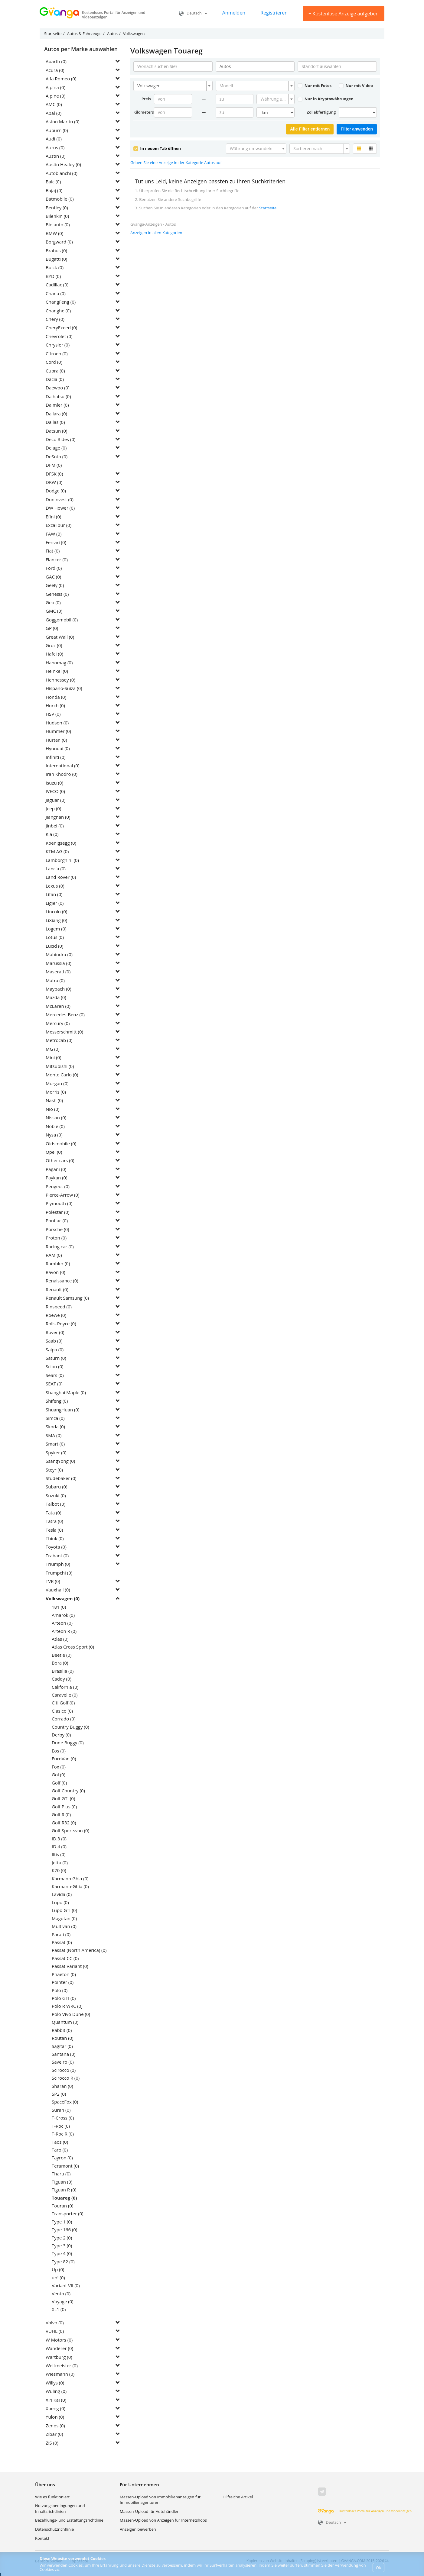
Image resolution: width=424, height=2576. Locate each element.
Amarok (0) (63, 1615)
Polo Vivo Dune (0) (71, 2014)
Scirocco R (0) (66, 2078)
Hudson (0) (57, 723)
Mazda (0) (56, 997)
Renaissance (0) (62, 1281)
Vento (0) (61, 2294)
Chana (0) (56, 293)
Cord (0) (54, 362)
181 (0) (59, 1607)
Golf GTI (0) (63, 1798)
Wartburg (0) (59, 2357)
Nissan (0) (56, 1117)
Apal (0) (53, 113)
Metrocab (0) (59, 1040)
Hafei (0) (54, 654)
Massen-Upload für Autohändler (149, 2511)
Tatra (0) (54, 1521)
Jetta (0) (60, 1862)
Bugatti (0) (56, 259)
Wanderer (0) (59, 2348)
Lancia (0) (56, 869)
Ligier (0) (55, 903)
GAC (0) (53, 577)
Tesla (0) (54, 1530)
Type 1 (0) (62, 2222)
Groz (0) (54, 645)
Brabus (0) (56, 250)
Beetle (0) (61, 1655)
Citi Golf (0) (63, 1703)
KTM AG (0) (57, 851)
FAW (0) (53, 534)
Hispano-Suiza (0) (64, 688)
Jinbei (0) (55, 826)
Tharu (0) (61, 2174)
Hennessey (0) (60, 680)
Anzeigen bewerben (138, 2529)
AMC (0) (54, 104)
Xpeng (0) (55, 2408)
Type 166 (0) (64, 2229)
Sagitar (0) (62, 2046)
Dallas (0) (55, 422)
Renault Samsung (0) (67, 1298)
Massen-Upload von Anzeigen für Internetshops (163, 2520)
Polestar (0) (58, 1212)
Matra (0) (55, 980)
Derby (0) (61, 1735)
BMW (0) (54, 233)
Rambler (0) (58, 1263)
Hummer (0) (58, 731)
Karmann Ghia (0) (70, 1878)
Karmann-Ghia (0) (70, 1886)
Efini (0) (53, 517)
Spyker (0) (56, 1452)
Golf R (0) (61, 1814)
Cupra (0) (55, 371)
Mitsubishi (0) (60, 1066)
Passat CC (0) (65, 1958)
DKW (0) (54, 482)
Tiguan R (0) (64, 2190)
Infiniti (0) (56, 757)
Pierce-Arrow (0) (63, 1195)
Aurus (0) (55, 147)
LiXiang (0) (56, 920)
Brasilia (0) (62, 1671)
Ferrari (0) (56, 542)
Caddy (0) (61, 1679)
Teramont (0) (65, 2166)
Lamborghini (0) (62, 860)
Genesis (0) (57, 594)
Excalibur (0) (58, 525)
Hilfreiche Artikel (238, 2497)
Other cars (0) (60, 1160)
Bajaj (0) (54, 190)
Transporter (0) (67, 2213)
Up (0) (58, 2269)
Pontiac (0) (57, 1220)
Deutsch (193, 13)
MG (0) (53, 1049)
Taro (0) (60, 2150)
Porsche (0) (57, 1229)
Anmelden (233, 12)
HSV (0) (53, 714)
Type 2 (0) (62, 2238)
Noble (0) (55, 1126)
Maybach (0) (58, 989)
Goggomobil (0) (62, 620)
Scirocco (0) (64, 2070)
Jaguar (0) (56, 800)
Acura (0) (55, 70)
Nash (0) (54, 1100)
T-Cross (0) (63, 2118)
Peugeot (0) (58, 1186)
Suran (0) (61, 2110)
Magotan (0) (64, 1918)
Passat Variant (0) (70, 1966)
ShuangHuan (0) (62, 1410)
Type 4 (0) (62, 2253)
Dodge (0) (56, 491)
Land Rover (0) (61, 877)
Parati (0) (61, 1934)
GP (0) (52, 628)
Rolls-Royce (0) (61, 1323)
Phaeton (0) (64, 1974)
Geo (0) (53, 602)
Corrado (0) (64, 1719)
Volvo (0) (55, 2323)
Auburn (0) (57, 130)
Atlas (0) (60, 1639)
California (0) (65, 1687)
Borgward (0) (59, 242)
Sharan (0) (62, 2086)
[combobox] (173, 86)
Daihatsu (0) (58, 396)
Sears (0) (55, 1375)
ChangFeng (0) (61, 302)
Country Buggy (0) (70, 1727)
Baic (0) (53, 182)
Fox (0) (59, 1767)
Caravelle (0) (64, 1695)
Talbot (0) (55, 1504)
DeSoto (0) (56, 456)
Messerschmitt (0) (64, 1032)
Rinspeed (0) (59, 1307)
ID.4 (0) (59, 1846)
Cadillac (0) (57, 285)
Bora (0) (60, 1663)
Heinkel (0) (57, 671)
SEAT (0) (54, 1384)
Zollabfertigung (321, 112)
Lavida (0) (62, 1894)
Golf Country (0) (68, 1791)
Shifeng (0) (57, 1401)
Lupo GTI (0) (64, 1910)
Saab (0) (54, 1341)
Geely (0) (55, 585)
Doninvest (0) (59, 499)
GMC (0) (54, 611)
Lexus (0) (55, 886)
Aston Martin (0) (63, 121)
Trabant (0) (57, 1555)
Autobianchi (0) (61, 173)
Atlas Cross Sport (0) (73, 1647)
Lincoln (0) (56, 911)
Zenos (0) (55, 2426)
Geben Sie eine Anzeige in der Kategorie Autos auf (176, 162)
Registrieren (274, 12)
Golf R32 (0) (64, 1823)
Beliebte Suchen (48, 2561)
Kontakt (42, 2538)
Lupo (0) (60, 1902)
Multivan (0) (64, 1926)
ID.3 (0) (59, 1839)
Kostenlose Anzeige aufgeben (343, 13)
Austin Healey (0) (63, 164)
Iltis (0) (59, 1854)
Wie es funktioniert (52, 2497)
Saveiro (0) (63, 2062)
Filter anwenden (357, 129)
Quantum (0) (65, 2022)
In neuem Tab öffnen (157, 148)
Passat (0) (62, 1942)
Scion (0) (55, 1366)
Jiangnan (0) (58, 817)
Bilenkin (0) (57, 216)
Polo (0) (59, 1990)
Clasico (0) (62, 1711)
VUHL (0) (55, 2331)
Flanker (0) (57, 559)
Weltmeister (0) (62, 2365)
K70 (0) (59, 1870)
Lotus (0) (55, 937)
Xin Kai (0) (56, 2400)
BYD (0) (53, 276)
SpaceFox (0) (65, 2102)
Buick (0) (55, 267)
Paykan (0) (56, 1178)
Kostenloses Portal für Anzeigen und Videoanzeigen (365, 2511)
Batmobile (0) (60, 199)
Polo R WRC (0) (67, 2006)
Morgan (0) (57, 1083)
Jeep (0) (53, 808)
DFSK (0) (54, 474)
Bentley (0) (57, 208)
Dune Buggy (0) (68, 1742)
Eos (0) (59, 1751)
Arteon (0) (62, 1623)
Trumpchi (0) (59, 1573)
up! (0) (58, 2278)
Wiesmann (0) (60, 2374)
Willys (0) (55, 2383)
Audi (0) (54, 139)
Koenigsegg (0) (61, 843)
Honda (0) (56, 697)
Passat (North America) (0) (79, 1950)
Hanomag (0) (59, 662)
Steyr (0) (54, 1470)
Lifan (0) (54, 894)
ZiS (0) (52, 2443)
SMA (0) (54, 1435)
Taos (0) (60, 2142)
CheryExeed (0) (61, 327)
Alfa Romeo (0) (61, 79)
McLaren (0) (58, 1006)
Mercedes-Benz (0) (65, 1014)
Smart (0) (55, 1444)
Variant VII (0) (66, 2285)
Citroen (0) (57, 353)
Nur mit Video (356, 85)
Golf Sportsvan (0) (70, 1830)
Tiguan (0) (62, 2182)
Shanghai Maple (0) (66, 1392)
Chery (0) (55, 319)
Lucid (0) (55, 946)
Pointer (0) (62, 1982)
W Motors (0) (59, 2340)
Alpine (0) (55, 96)
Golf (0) (59, 1783)
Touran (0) (62, 2206)
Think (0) (55, 1538)
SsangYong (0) (60, 1461)
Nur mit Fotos (314, 85)
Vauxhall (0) (58, 1590)
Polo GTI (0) (64, 1998)
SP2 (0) (59, 2094)
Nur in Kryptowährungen (326, 99)
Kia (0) (52, 834)
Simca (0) (55, 1418)
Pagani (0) (56, 1169)
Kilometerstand (143, 112)
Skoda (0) (55, 1426)
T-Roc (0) (61, 2126)
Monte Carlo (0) (62, 1075)
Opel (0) (54, 1152)
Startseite (268, 208)
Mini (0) (53, 1057)
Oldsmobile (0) (61, 1143)
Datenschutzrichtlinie (54, 2529)
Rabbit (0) (62, 2030)
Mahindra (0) (59, 954)
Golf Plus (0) (64, 1807)
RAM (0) (54, 1255)
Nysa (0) (54, 1135)
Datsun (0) (56, 431)
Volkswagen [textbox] (149, 86)
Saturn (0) (56, 1358)
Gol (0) (58, 1775)
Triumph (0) (58, 1564)
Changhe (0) (58, 311)
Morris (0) (56, 1092)
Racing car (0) (60, 1246)
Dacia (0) (55, 379)
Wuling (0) (56, 2391)
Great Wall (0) (60, 637)
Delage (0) (56, 448)
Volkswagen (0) (63, 1598)
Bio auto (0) (58, 224)
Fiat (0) (53, 551)
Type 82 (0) (63, 2261)
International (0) (63, 765)
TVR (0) (53, 1581)
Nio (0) (52, 1109)
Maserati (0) (58, 972)
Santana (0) (63, 2054)
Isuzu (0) (54, 783)
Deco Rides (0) (61, 439)
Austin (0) (56, 156)
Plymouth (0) (59, 1203)
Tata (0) (53, 1513)
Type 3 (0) (62, 2245)
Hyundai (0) (58, 748)
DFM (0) (54, 465)
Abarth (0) (56, 61)
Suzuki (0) (56, 1495)
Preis (146, 99)
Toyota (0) (56, 1547)
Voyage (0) (62, 2301)
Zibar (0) (54, 2434)
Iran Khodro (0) (61, 774)
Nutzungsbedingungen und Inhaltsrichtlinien (60, 2508)
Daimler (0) (57, 405)
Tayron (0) (62, 2158)
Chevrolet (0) (59, 336)
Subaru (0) (56, 1487)
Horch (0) (55, 705)
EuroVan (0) (64, 1758)
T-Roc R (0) (63, 2134)
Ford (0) (54, 568)
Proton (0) (56, 1238)
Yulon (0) (55, 2417)
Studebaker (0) (61, 1478)
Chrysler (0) (58, 345)
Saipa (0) (55, 1349)
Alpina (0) (55, 87)
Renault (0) (57, 1289)
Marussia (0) (58, 963)
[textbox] (253, 86)
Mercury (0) (58, 1023)
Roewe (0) (56, 1315)
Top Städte (79, 2561)
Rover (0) (55, 1332)
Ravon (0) (55, 1272)
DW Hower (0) (60, 508)
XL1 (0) (59, 2309)
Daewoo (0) (58, 388)
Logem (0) (56, 929)
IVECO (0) (55, 791)
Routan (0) (62, 2038)
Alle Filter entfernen (310, 129)
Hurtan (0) (56, 740)
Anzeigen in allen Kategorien (156, 232)
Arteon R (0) (64, 1631)
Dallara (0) (56, 414)
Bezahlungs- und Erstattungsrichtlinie (69, 2520)
